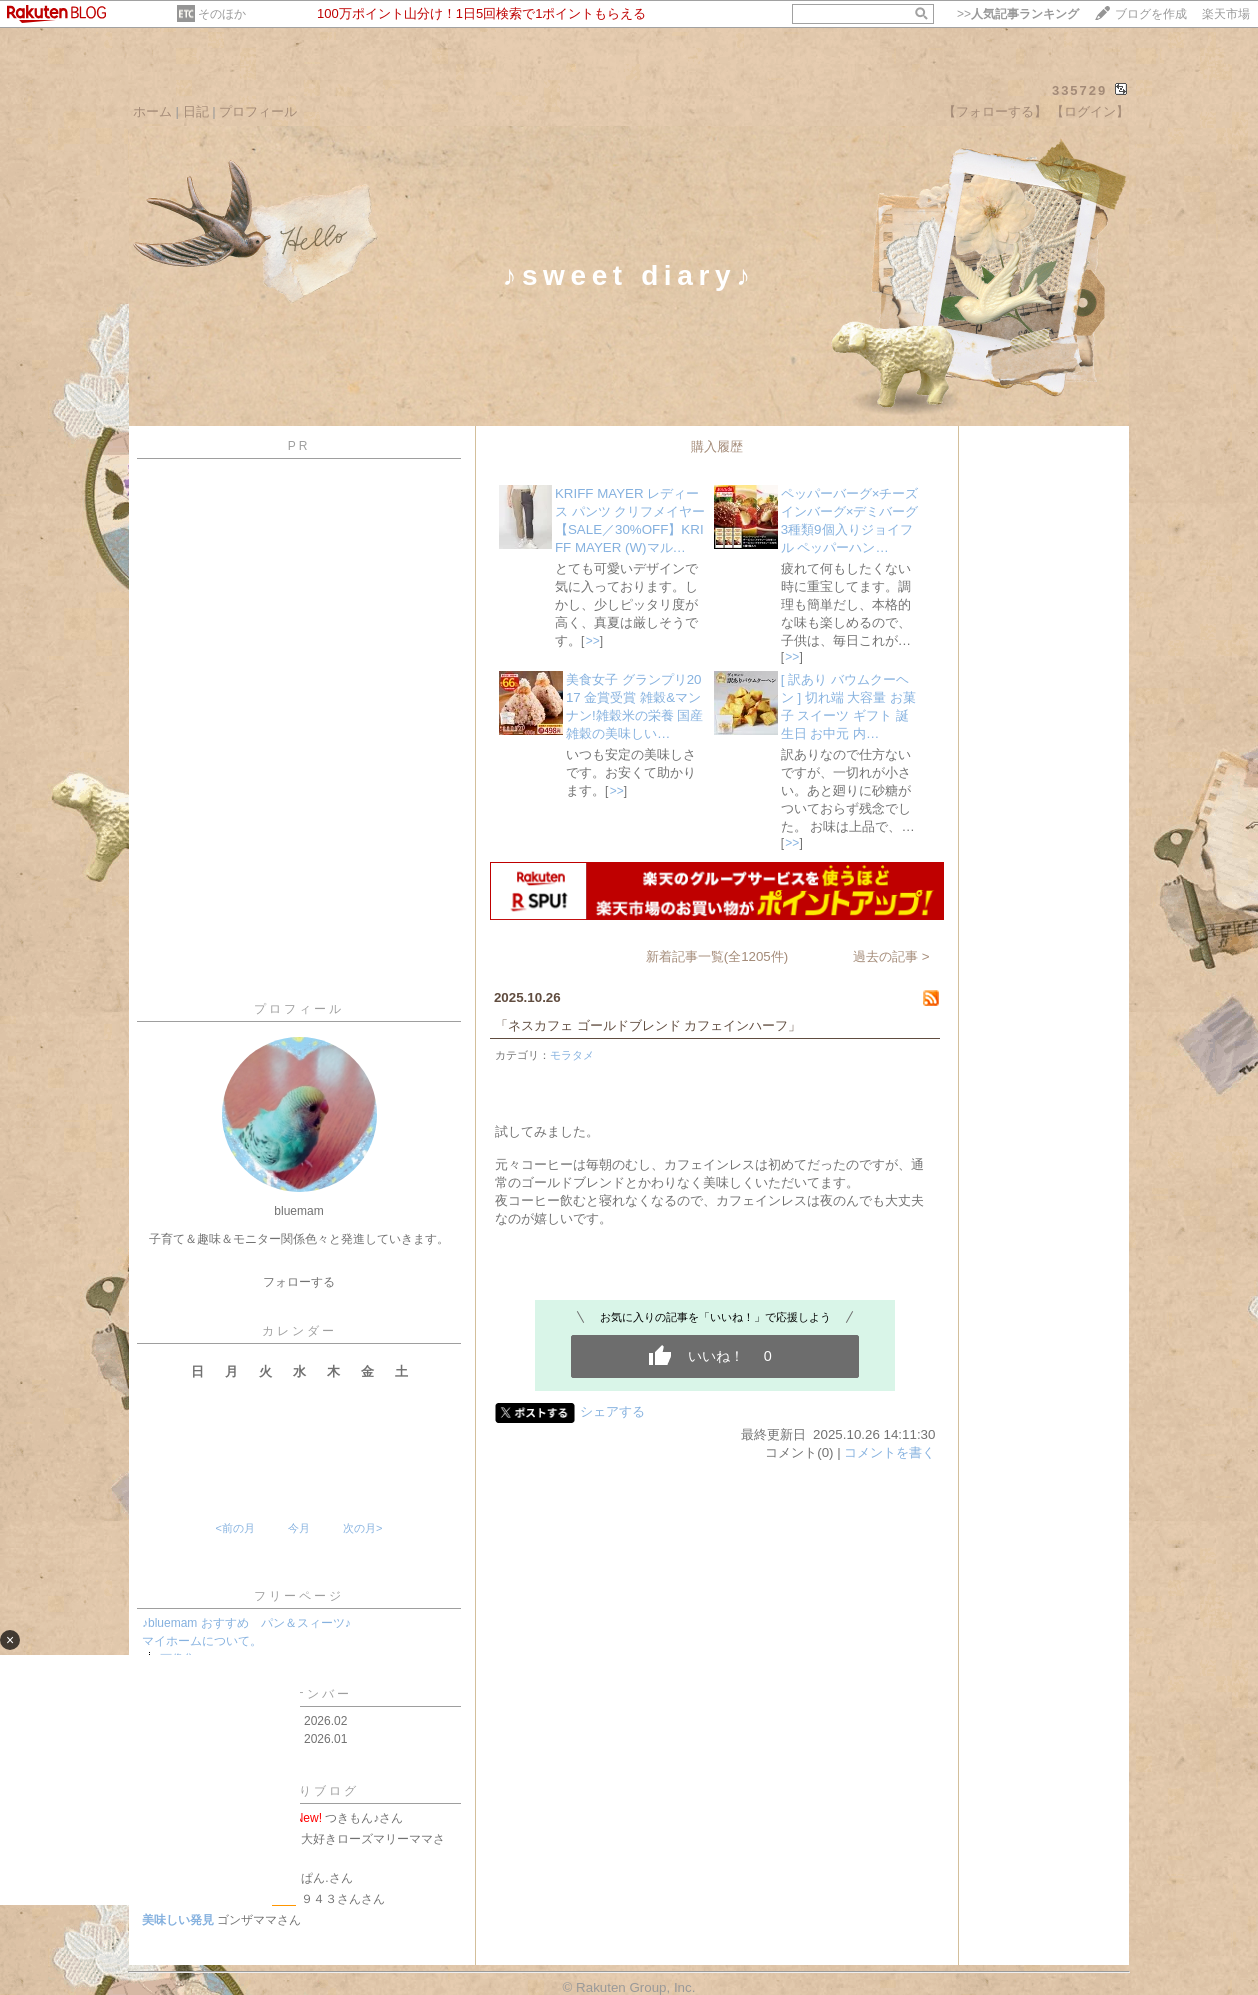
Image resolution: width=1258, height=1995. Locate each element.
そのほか (222, 14)
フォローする (299, 1282)
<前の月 (234, 1528)
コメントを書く (889, 1452)
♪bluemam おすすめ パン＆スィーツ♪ (246, 1623)
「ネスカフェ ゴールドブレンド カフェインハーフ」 (648, 1025)
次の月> (362, 1528)
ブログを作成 (1151, 14)
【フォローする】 (995, 111)
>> (1018, 14)
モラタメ (572, 1055)
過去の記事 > (891, 956)
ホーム (152, 111)
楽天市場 (1226, 14)
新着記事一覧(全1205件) (717, 956)
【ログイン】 (1090, 111)
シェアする (612, 1411)
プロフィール (258, 111)
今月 (299, 1528)
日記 (196, 111)
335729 (1079, 90)
